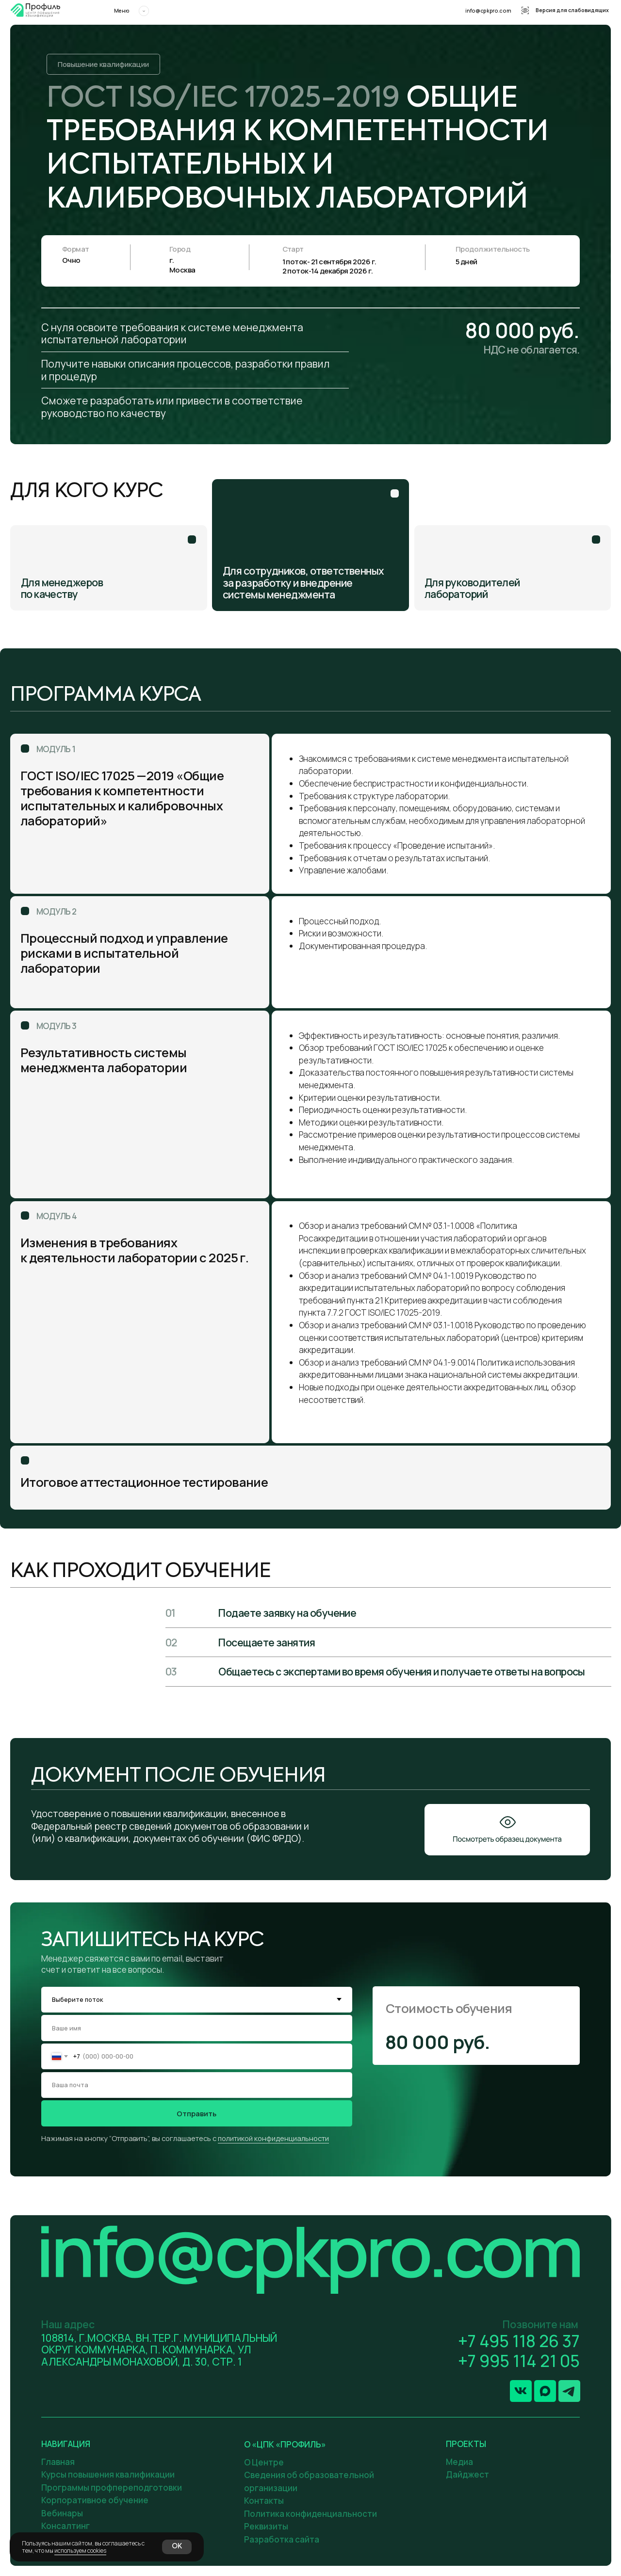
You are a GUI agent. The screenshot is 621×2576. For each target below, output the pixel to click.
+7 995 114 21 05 (519, 2361)
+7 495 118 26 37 (519, 2341)
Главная (58, 2461)
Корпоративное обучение (94, 2500)
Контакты (264, 2500)
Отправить (196, 2113)
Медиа (459, 2461)
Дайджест (467, 2474)
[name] (196, 2028)
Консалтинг (65, 2525)
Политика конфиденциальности (310, 2513)
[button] (507, 1830)
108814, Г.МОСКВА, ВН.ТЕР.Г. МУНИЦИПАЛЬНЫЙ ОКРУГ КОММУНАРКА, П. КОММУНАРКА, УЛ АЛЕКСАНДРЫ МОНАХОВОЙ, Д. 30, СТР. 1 (159, 2349)
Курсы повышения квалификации (108, 2474)
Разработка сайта (281, 2539)
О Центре (264, 2462)
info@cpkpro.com (488, 10)
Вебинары (62, 2513)
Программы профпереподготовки (111, 2487)
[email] (196, 2085)
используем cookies (80, 2550)
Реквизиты (266, 2526)
